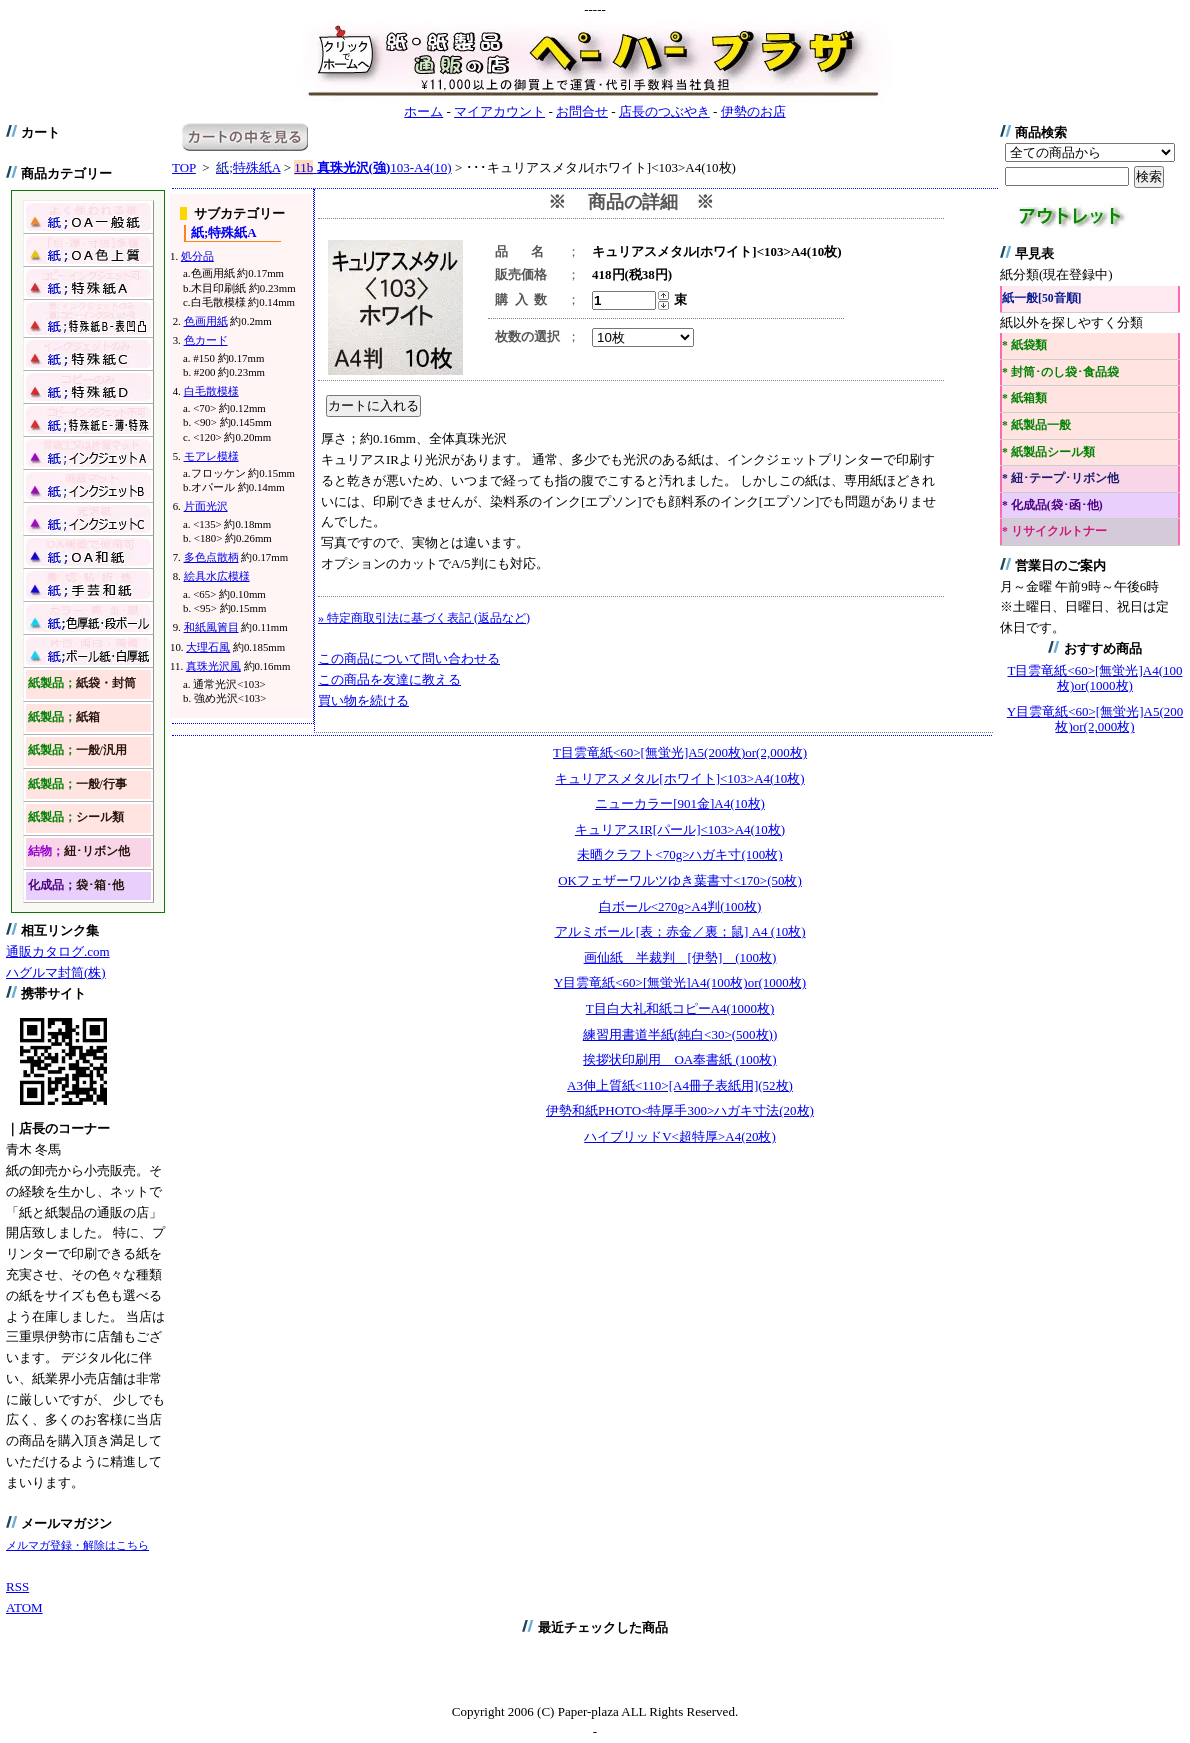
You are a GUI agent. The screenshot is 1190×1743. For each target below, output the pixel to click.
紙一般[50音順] (1041, 298)
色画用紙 (206, 321)
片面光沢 (206, 506)
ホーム (423, 111)
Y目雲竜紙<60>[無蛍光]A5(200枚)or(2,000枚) (1095, 719)
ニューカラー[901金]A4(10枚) (680, 803)
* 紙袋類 (1024, 345)
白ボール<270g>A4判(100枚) (680, 906)
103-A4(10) (372, 167)
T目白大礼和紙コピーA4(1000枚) (680, 1008)
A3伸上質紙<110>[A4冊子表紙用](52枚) (680, 1085)
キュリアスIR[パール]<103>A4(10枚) (680, 829)
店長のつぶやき (664, 111)
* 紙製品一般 (1036, 425)
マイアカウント (499, 111)
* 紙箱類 (1024, 398)
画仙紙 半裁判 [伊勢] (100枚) (680, 957)
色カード (206, 340)
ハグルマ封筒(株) (56, 972)
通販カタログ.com (58, 951)
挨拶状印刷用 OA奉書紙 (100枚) (679, 1059)
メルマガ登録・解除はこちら (77, 1545)
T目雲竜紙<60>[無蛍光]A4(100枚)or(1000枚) (1095, 678)
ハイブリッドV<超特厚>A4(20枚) (680, 1136)
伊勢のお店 (753, 111)
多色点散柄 (211, 557)
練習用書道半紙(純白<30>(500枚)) (680, 1034)
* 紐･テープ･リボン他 (1060, 478)
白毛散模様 (211, 391)
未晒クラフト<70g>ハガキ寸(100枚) (679, 854)
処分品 (197, 256)
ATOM (24, 1607)
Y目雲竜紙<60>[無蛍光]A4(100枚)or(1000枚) (680, 982)
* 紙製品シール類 (1048, 452)
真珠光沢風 (213, 666)
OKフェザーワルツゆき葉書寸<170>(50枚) (680, 880)
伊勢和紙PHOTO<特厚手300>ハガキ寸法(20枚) (680, 1110)
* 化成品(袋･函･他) (1052, 505)
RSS (17, 1586)
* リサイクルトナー (1054, 531)
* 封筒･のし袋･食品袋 (1060, 372)
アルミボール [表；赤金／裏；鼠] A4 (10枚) (680, 931)
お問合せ (582, 111)
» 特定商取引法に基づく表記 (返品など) (424, 618)
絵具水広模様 (217, 576)
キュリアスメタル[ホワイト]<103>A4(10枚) (679, 778)
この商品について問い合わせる (409, 658)
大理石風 (208, 647)
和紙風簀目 (211, 627)
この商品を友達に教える (389, 679)
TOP (184, 167)
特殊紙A (248, 167)
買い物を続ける (363, 700)
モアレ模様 (211, 456)
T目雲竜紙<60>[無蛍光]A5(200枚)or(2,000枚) (680, 752)
